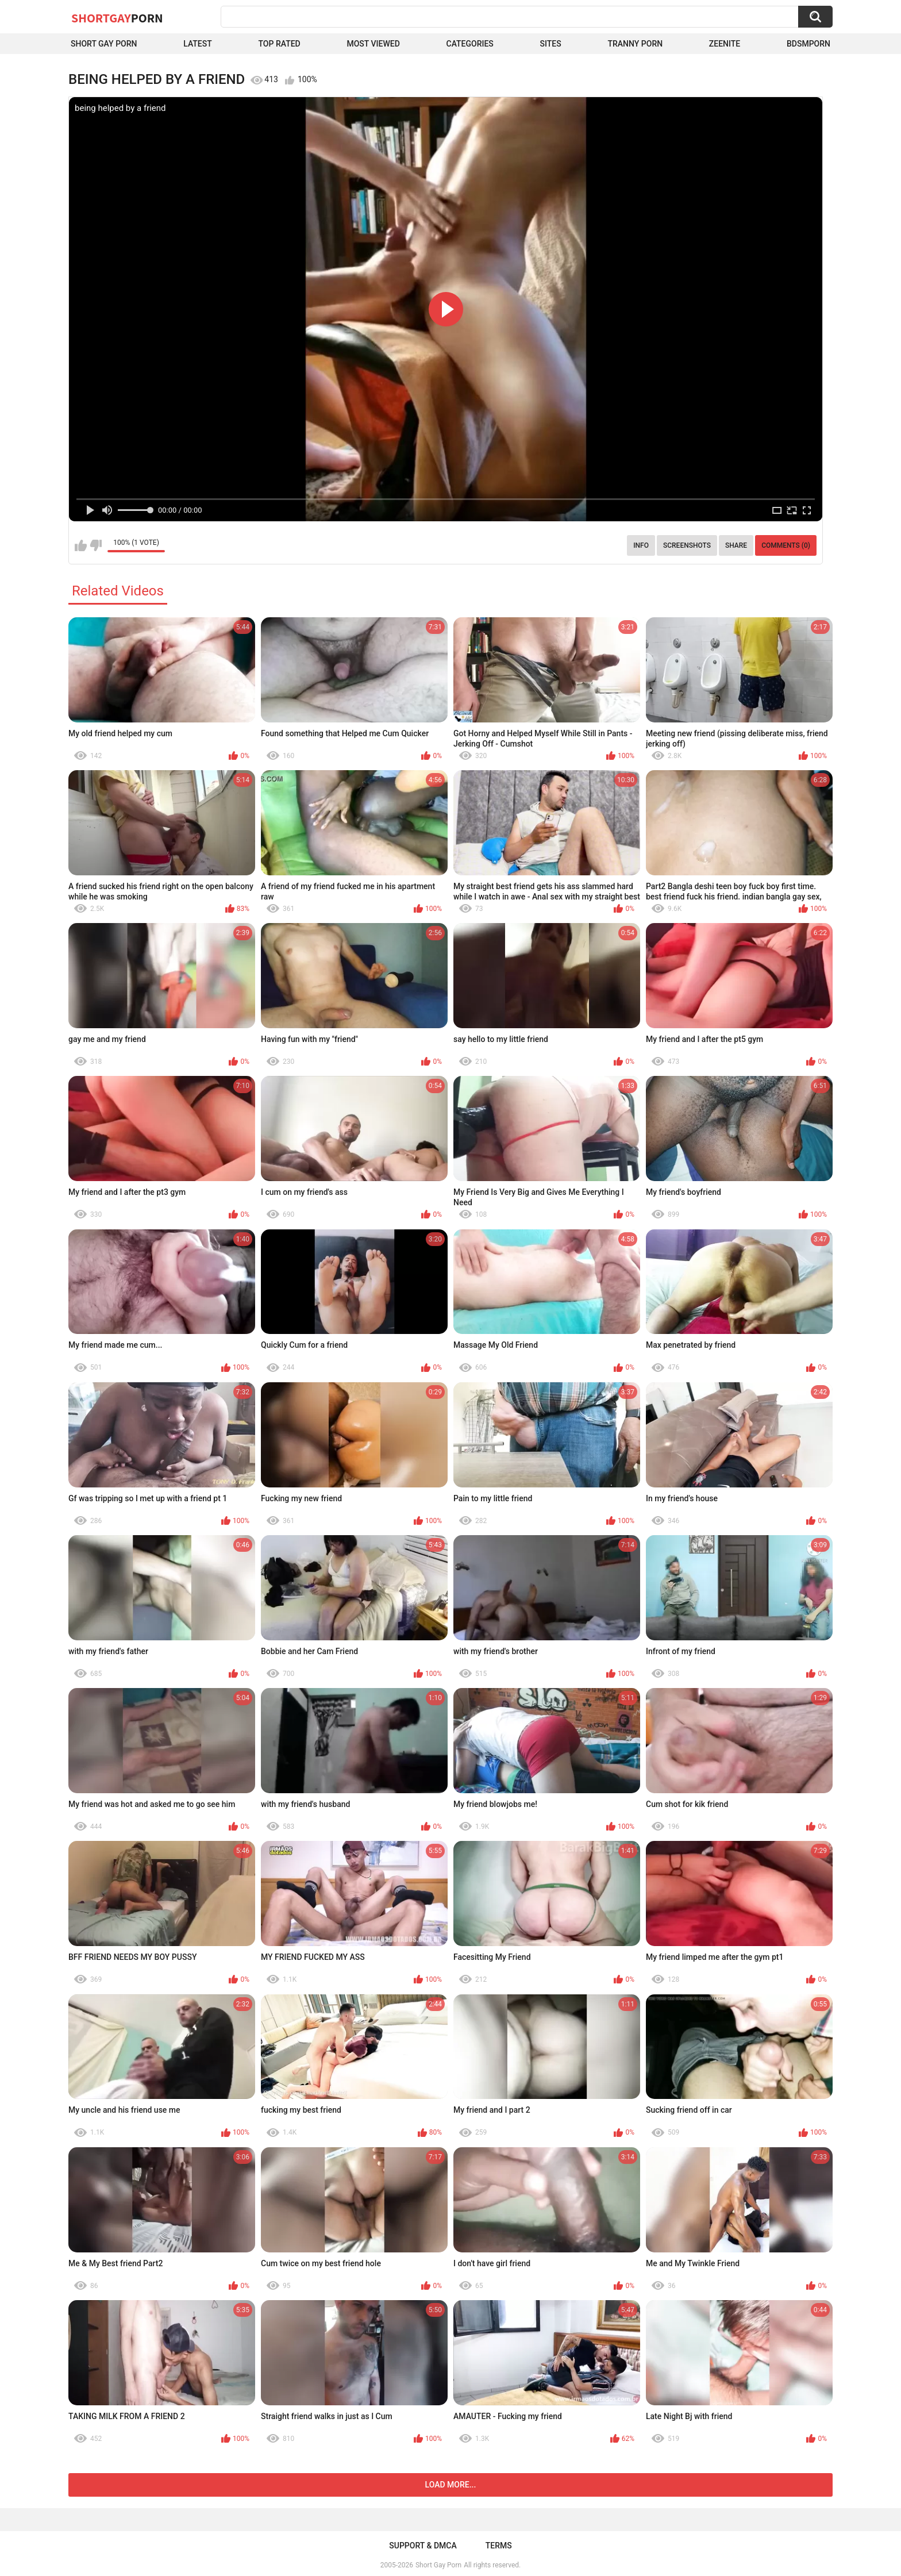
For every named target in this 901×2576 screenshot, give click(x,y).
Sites (550, 43)
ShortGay (117, 18)
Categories (470, 43)
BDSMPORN (808, 43)
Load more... (450, 2484)
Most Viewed (372, 43)
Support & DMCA (422, 2545)
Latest (197, 43)
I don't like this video (96, 545)
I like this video (81, 545)
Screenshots (687, 545)
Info (641, 545)
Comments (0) (785, 545)
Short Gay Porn (104, 43)
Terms (499, 2545)
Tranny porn (635, 43)
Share (736, 545)
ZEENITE (724, 43)
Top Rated (280, 43)
